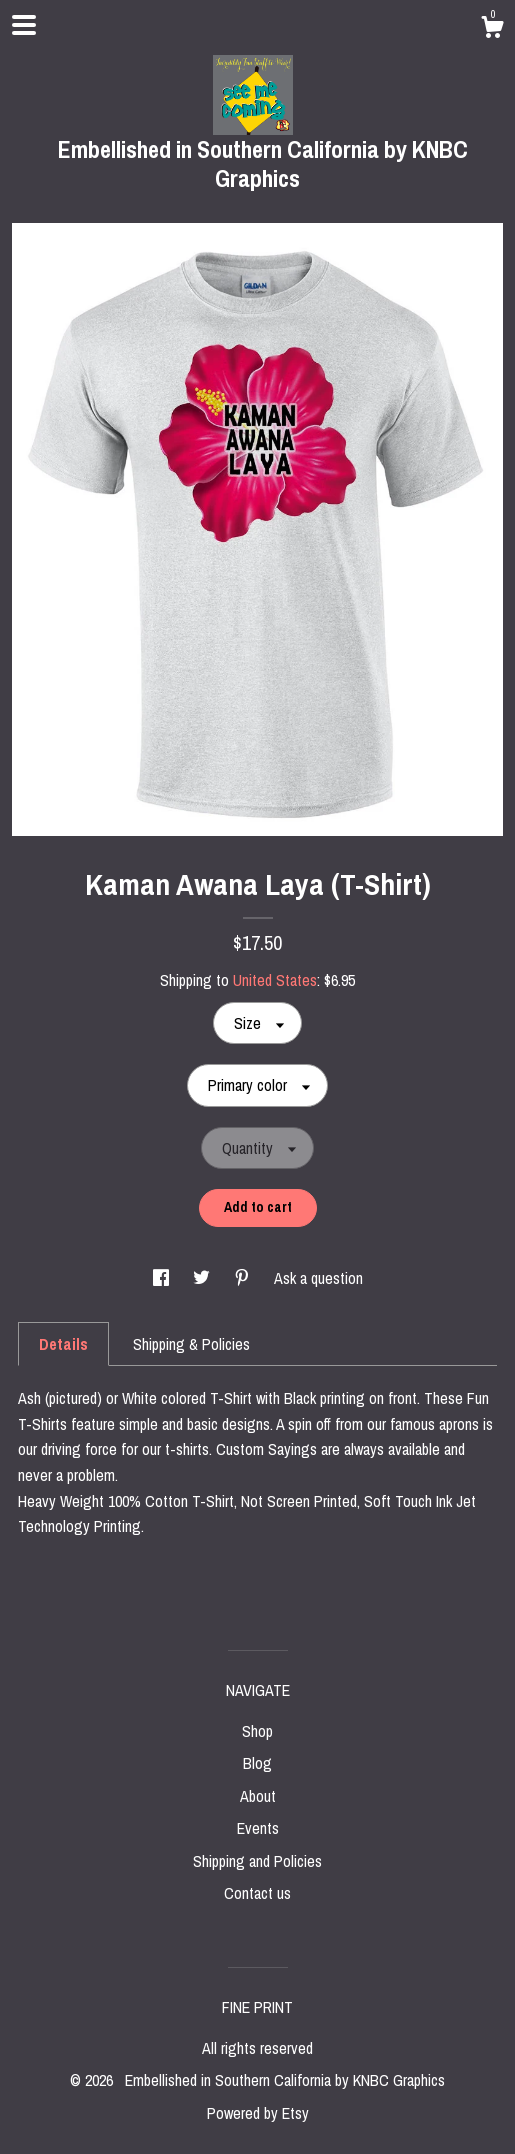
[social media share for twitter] (203, 1278)
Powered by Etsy (258, 2113)
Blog (257, 1763)
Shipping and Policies (257, 1861)
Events (258, 1828)
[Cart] (492, 30)
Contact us (257, 1893)
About (258, 1796)
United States (275, 980)
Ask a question (318, 1278)
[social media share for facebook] (163, 1278)
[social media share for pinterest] (244, 1278)
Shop (257, 1731)
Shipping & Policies (191, 1344)
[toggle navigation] (24, 25)
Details (63, 1344)
